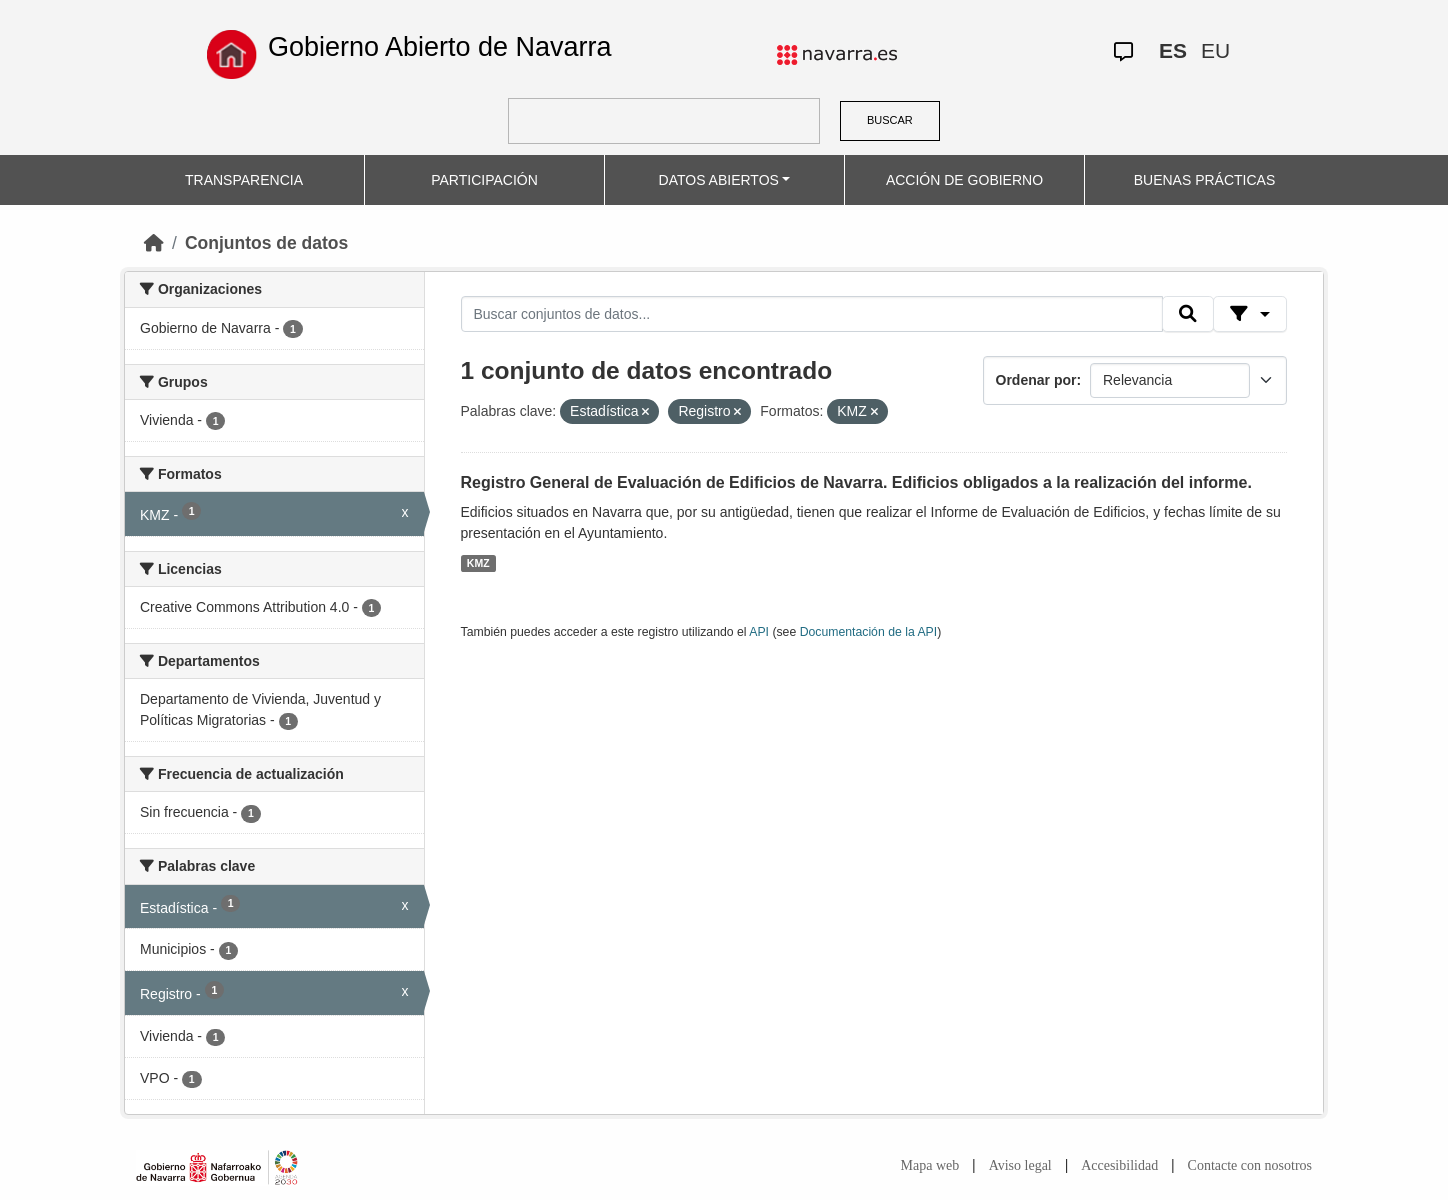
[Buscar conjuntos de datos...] (812, 314)
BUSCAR (890, 120)
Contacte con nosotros (1250, 1165)
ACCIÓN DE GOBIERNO (964, 180)
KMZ (478, 563)
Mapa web (930, 1165)
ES (1173, 50)
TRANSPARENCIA (244, 180)
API (759, 632)
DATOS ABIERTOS (719, 180)
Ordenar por (1036, 380)
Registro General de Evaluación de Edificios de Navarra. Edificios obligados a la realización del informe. (856, 482)
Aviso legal (1020, 1165)
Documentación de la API (869, 632)
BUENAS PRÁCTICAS (1205, 180)
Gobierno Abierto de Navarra (440, 47)
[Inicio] (154, 243)
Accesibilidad (1119, 1165)
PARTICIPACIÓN (484, 180)
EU (1215, 50)
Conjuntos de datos (266, 243)
